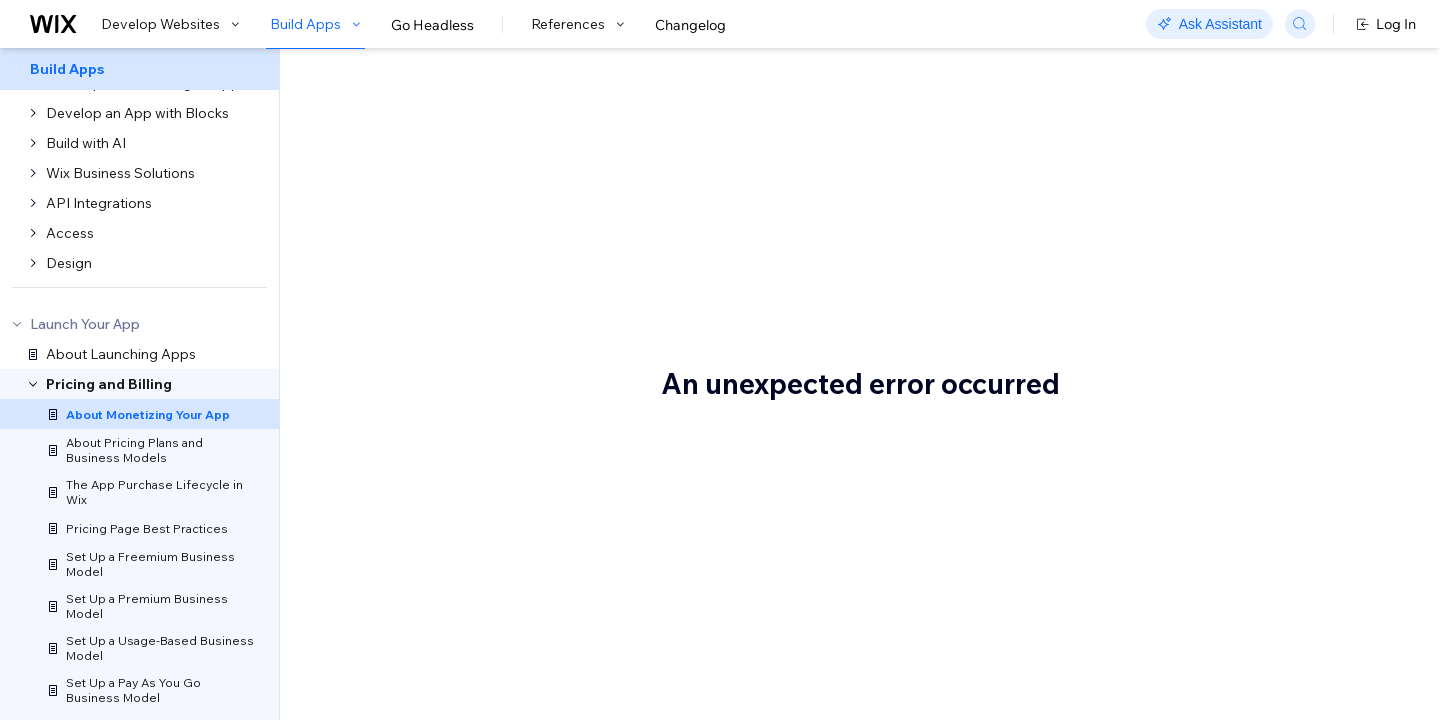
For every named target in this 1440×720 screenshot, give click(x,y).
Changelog (690, 25)
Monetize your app (470, 117)
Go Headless (432, 25)
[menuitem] (139, 69)
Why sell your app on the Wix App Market (562, 307)
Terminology (1196, 207)
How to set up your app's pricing (1259, 237)
